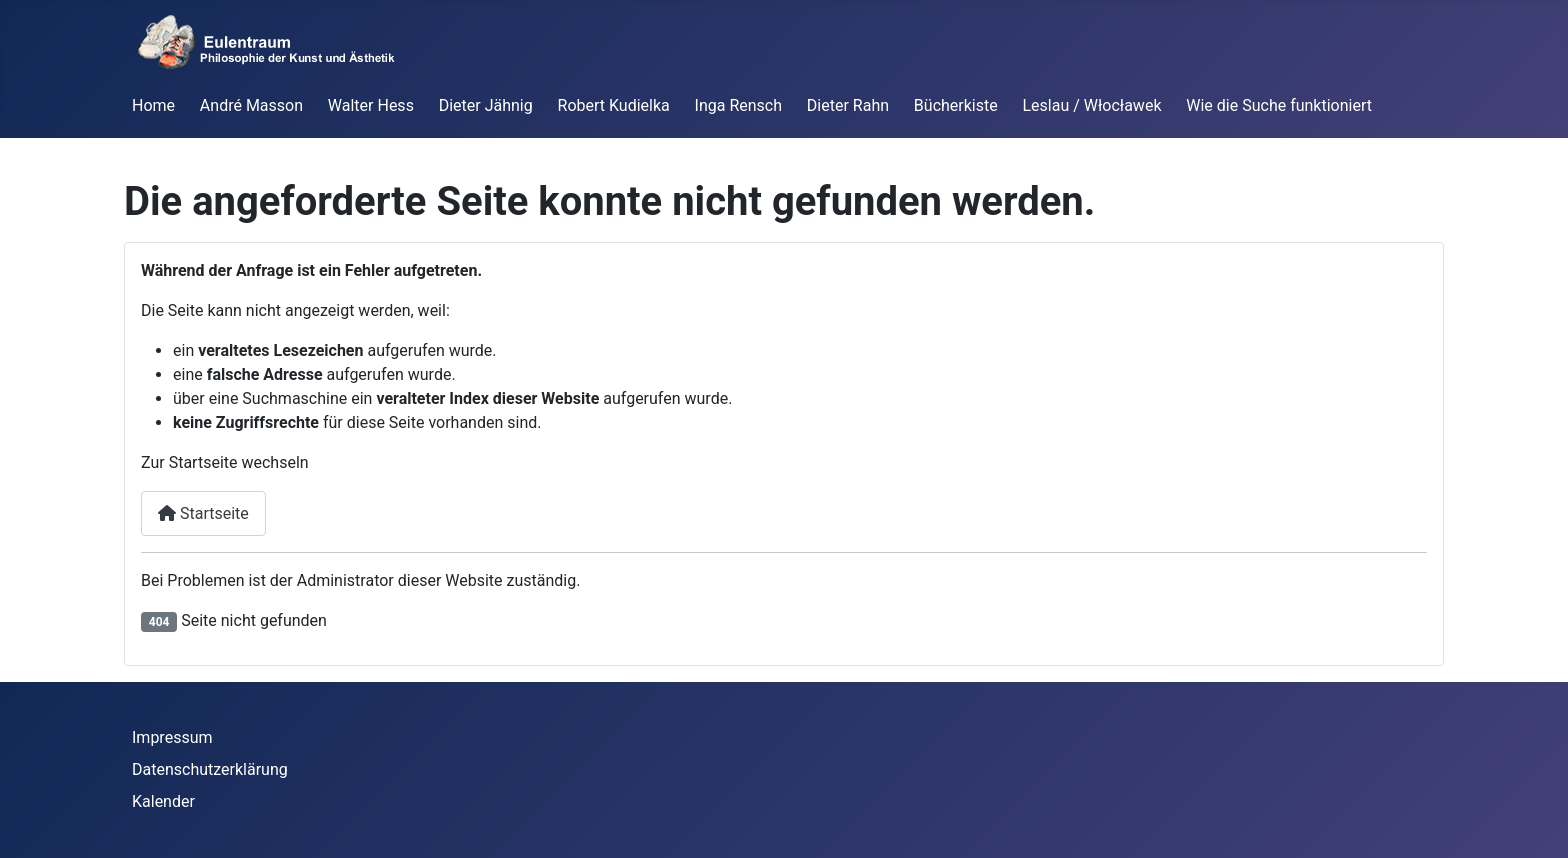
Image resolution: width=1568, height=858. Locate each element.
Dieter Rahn (848, 105)
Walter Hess (371, 105)
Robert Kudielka (614, 105)
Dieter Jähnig (486, 105)
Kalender (163, 801)
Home (153, 105)
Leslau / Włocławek (1092, 105)
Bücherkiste (956, 105)
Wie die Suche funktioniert (1279, 105)
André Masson (251, 105)
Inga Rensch (738, 105)
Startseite (203, 513)
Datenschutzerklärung (210, 769)
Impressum (172, 737)
